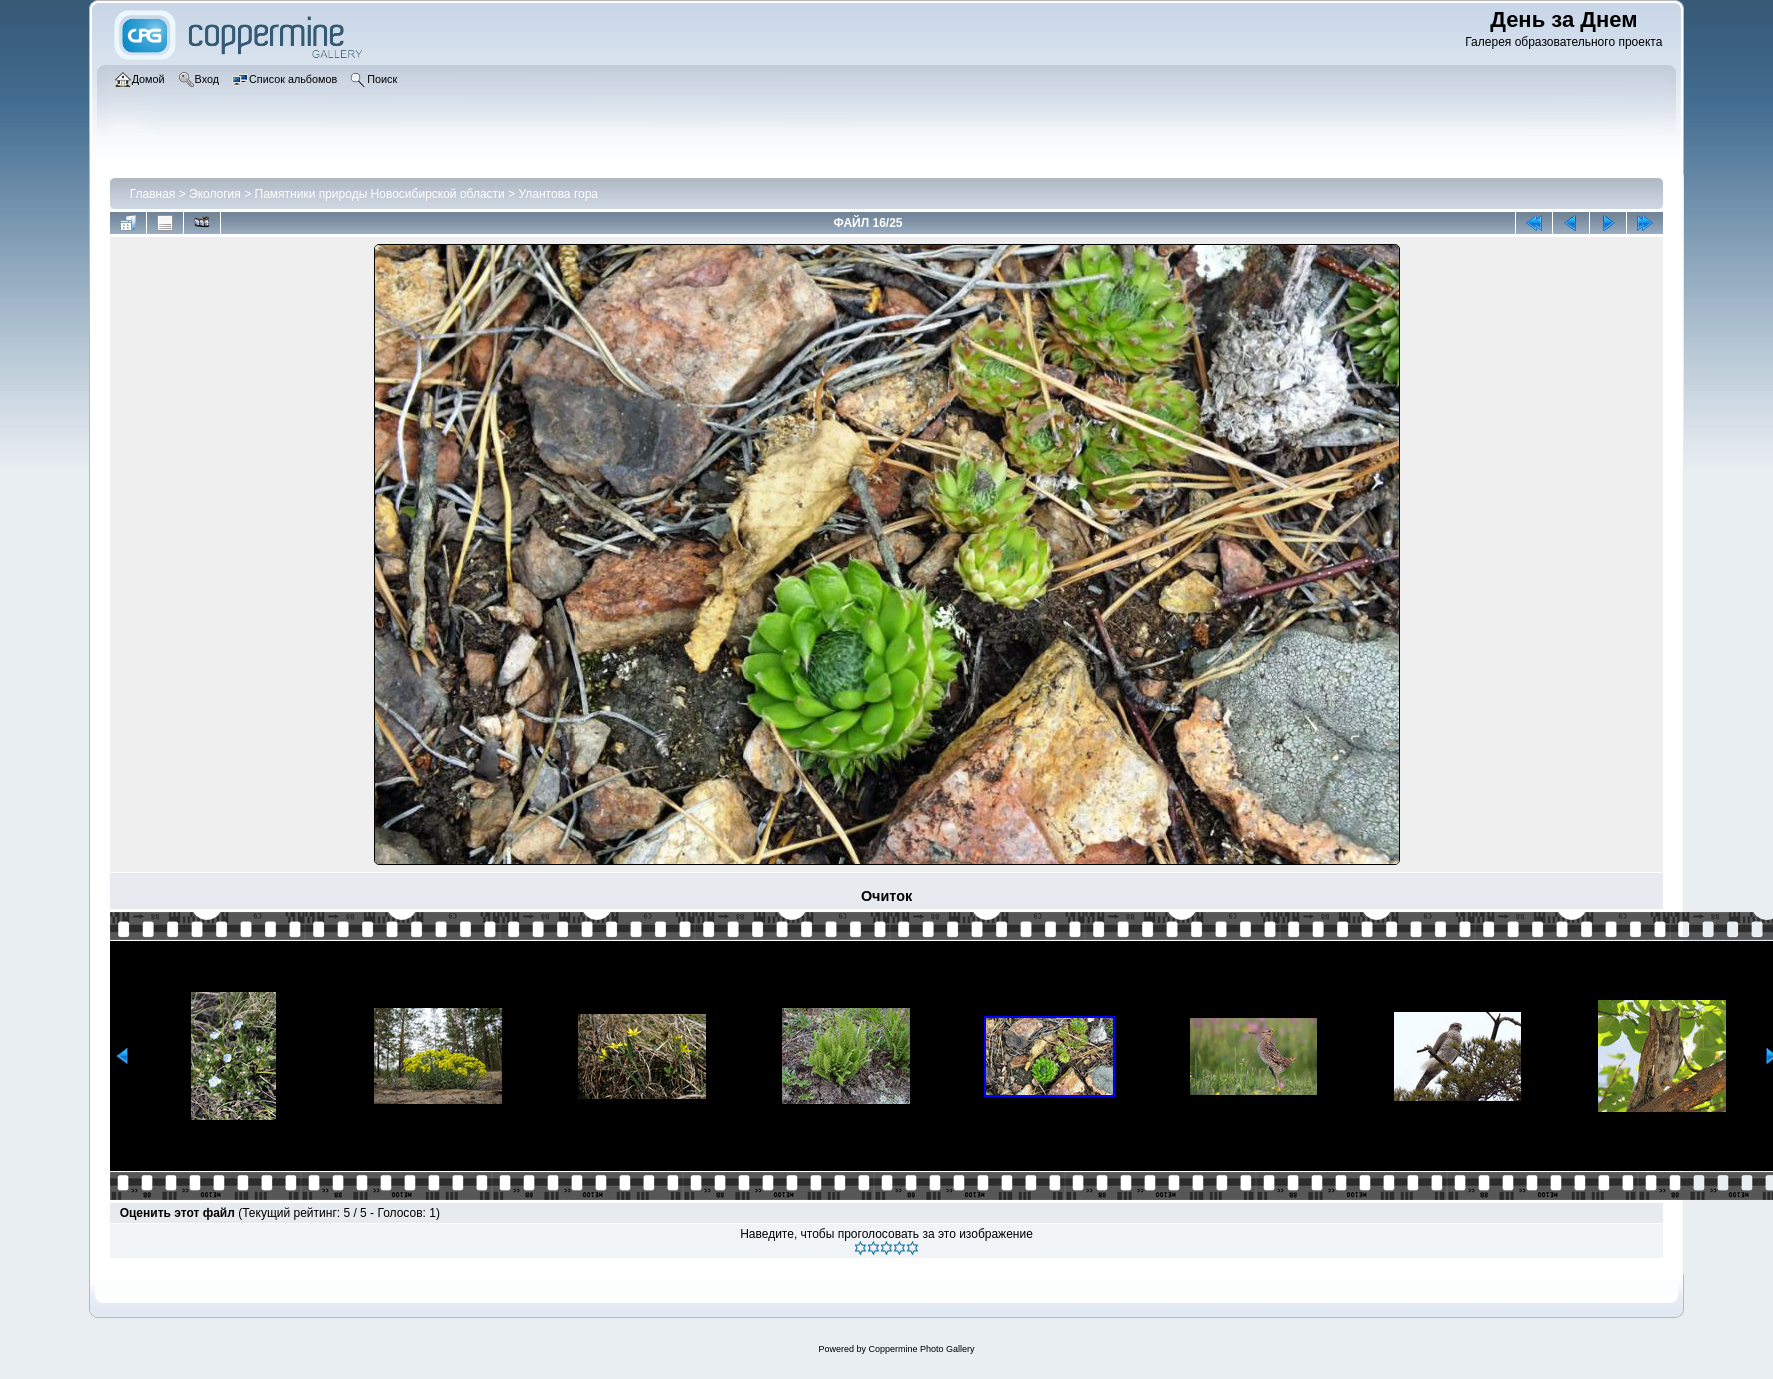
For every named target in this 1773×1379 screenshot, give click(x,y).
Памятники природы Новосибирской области (380, 194)
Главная (153, 194)
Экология (215, 194)
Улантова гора (558, 194)
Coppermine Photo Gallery (921, 1349)
